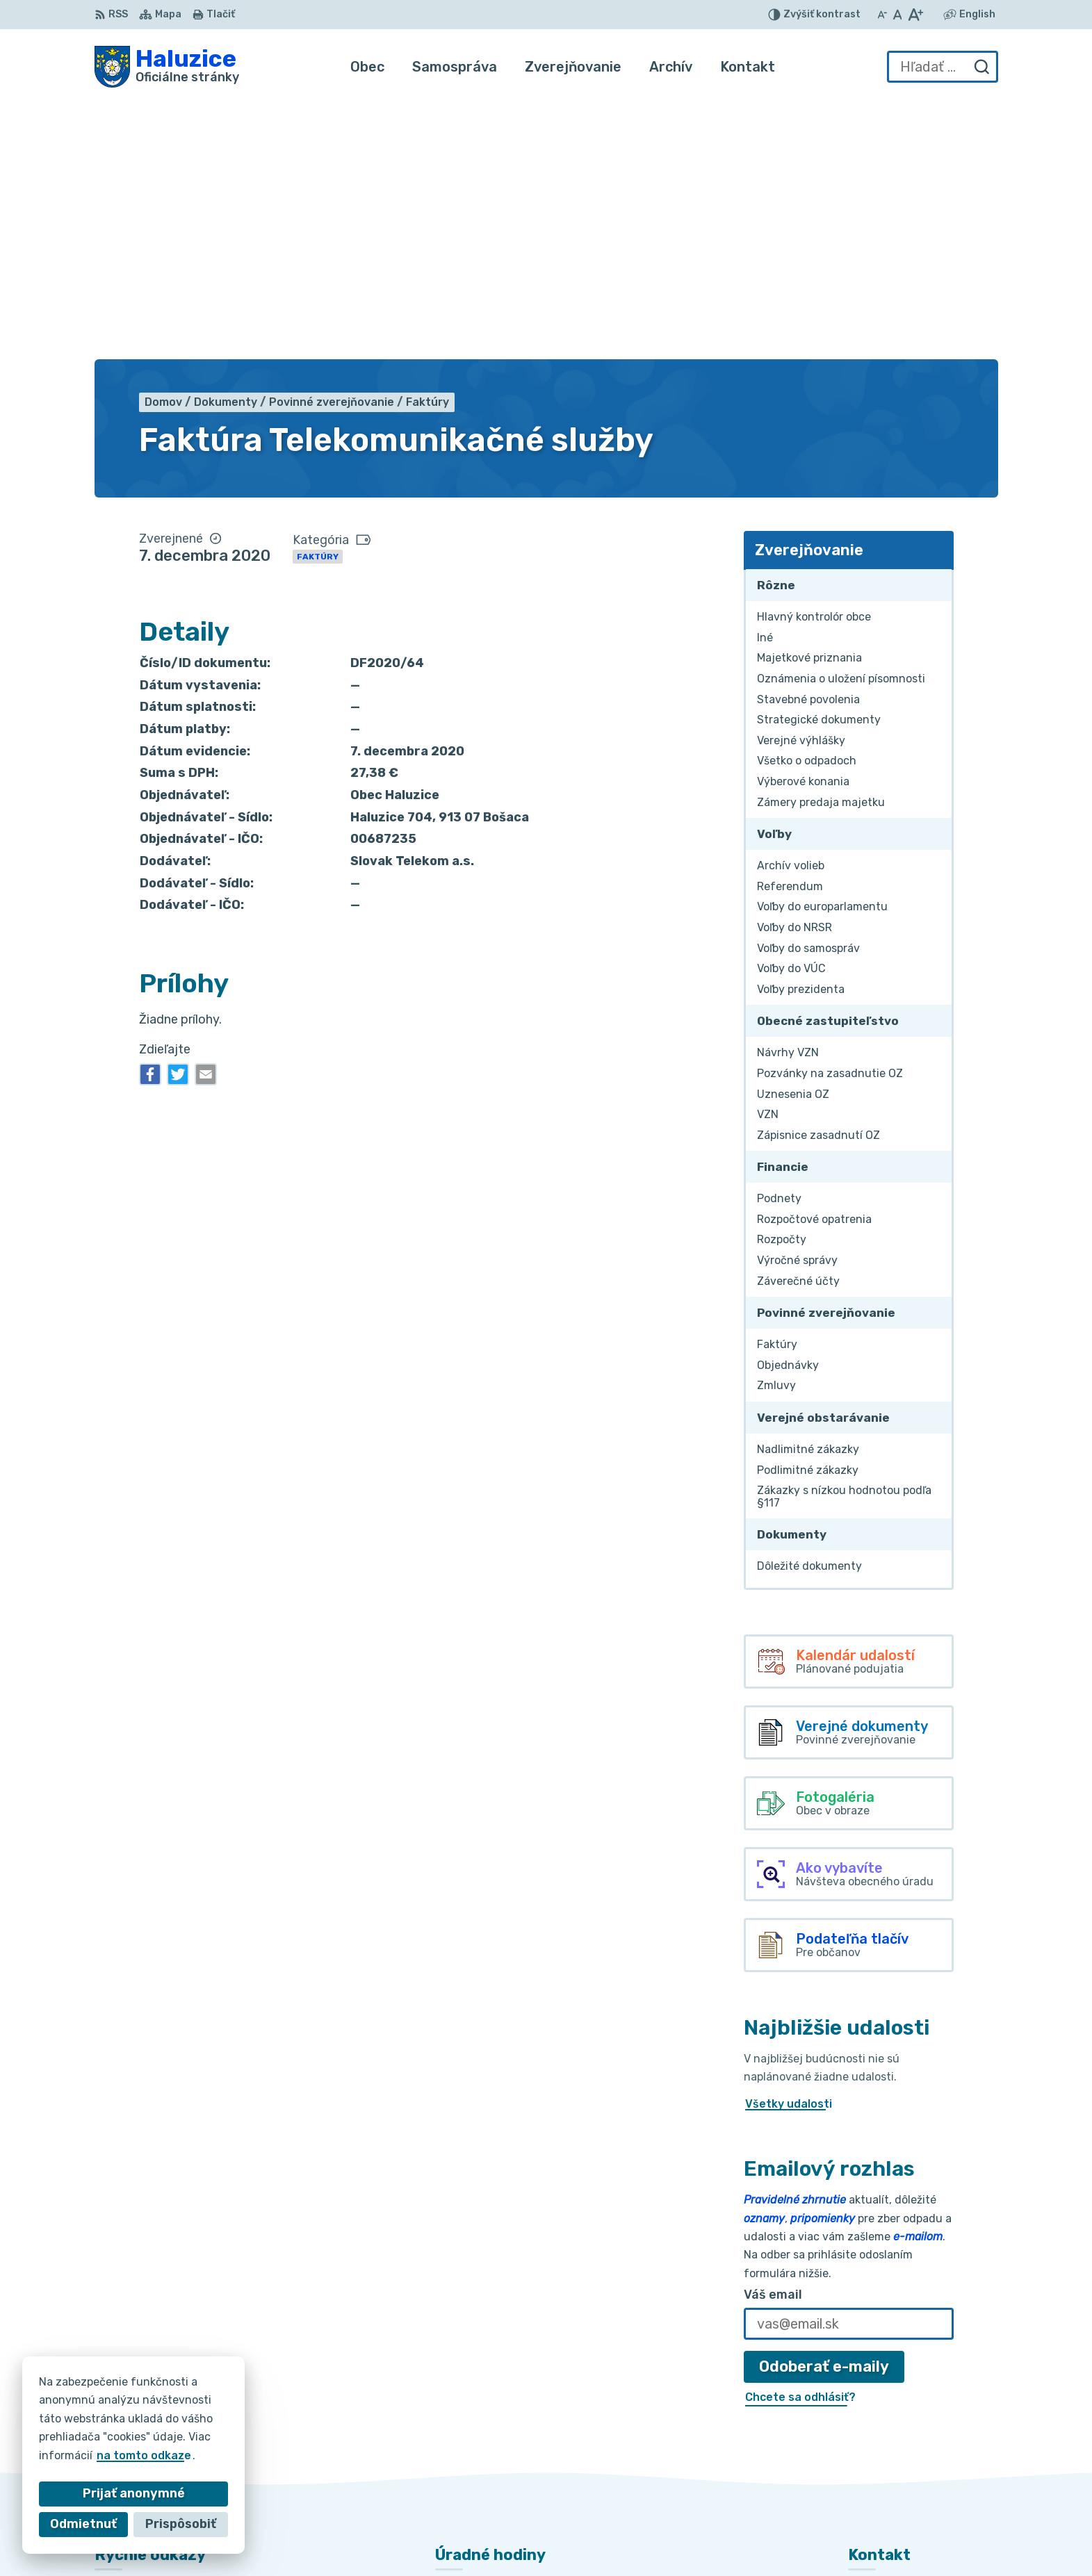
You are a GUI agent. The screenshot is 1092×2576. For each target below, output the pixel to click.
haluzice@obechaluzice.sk (921, 2446)
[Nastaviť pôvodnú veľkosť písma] (897, 14)
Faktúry (318, 296)
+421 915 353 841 (897, 2431)
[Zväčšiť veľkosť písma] (915, 14)
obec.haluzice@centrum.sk (923, 2462)
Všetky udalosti (788, 1843)
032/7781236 (886, 2415)
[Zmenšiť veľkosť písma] (882, 14)
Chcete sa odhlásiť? (800, 2136)
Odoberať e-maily (824, 2106)
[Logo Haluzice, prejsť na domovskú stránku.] (167, 67)
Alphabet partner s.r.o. (571, 2538)
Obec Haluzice (775, 2538)
